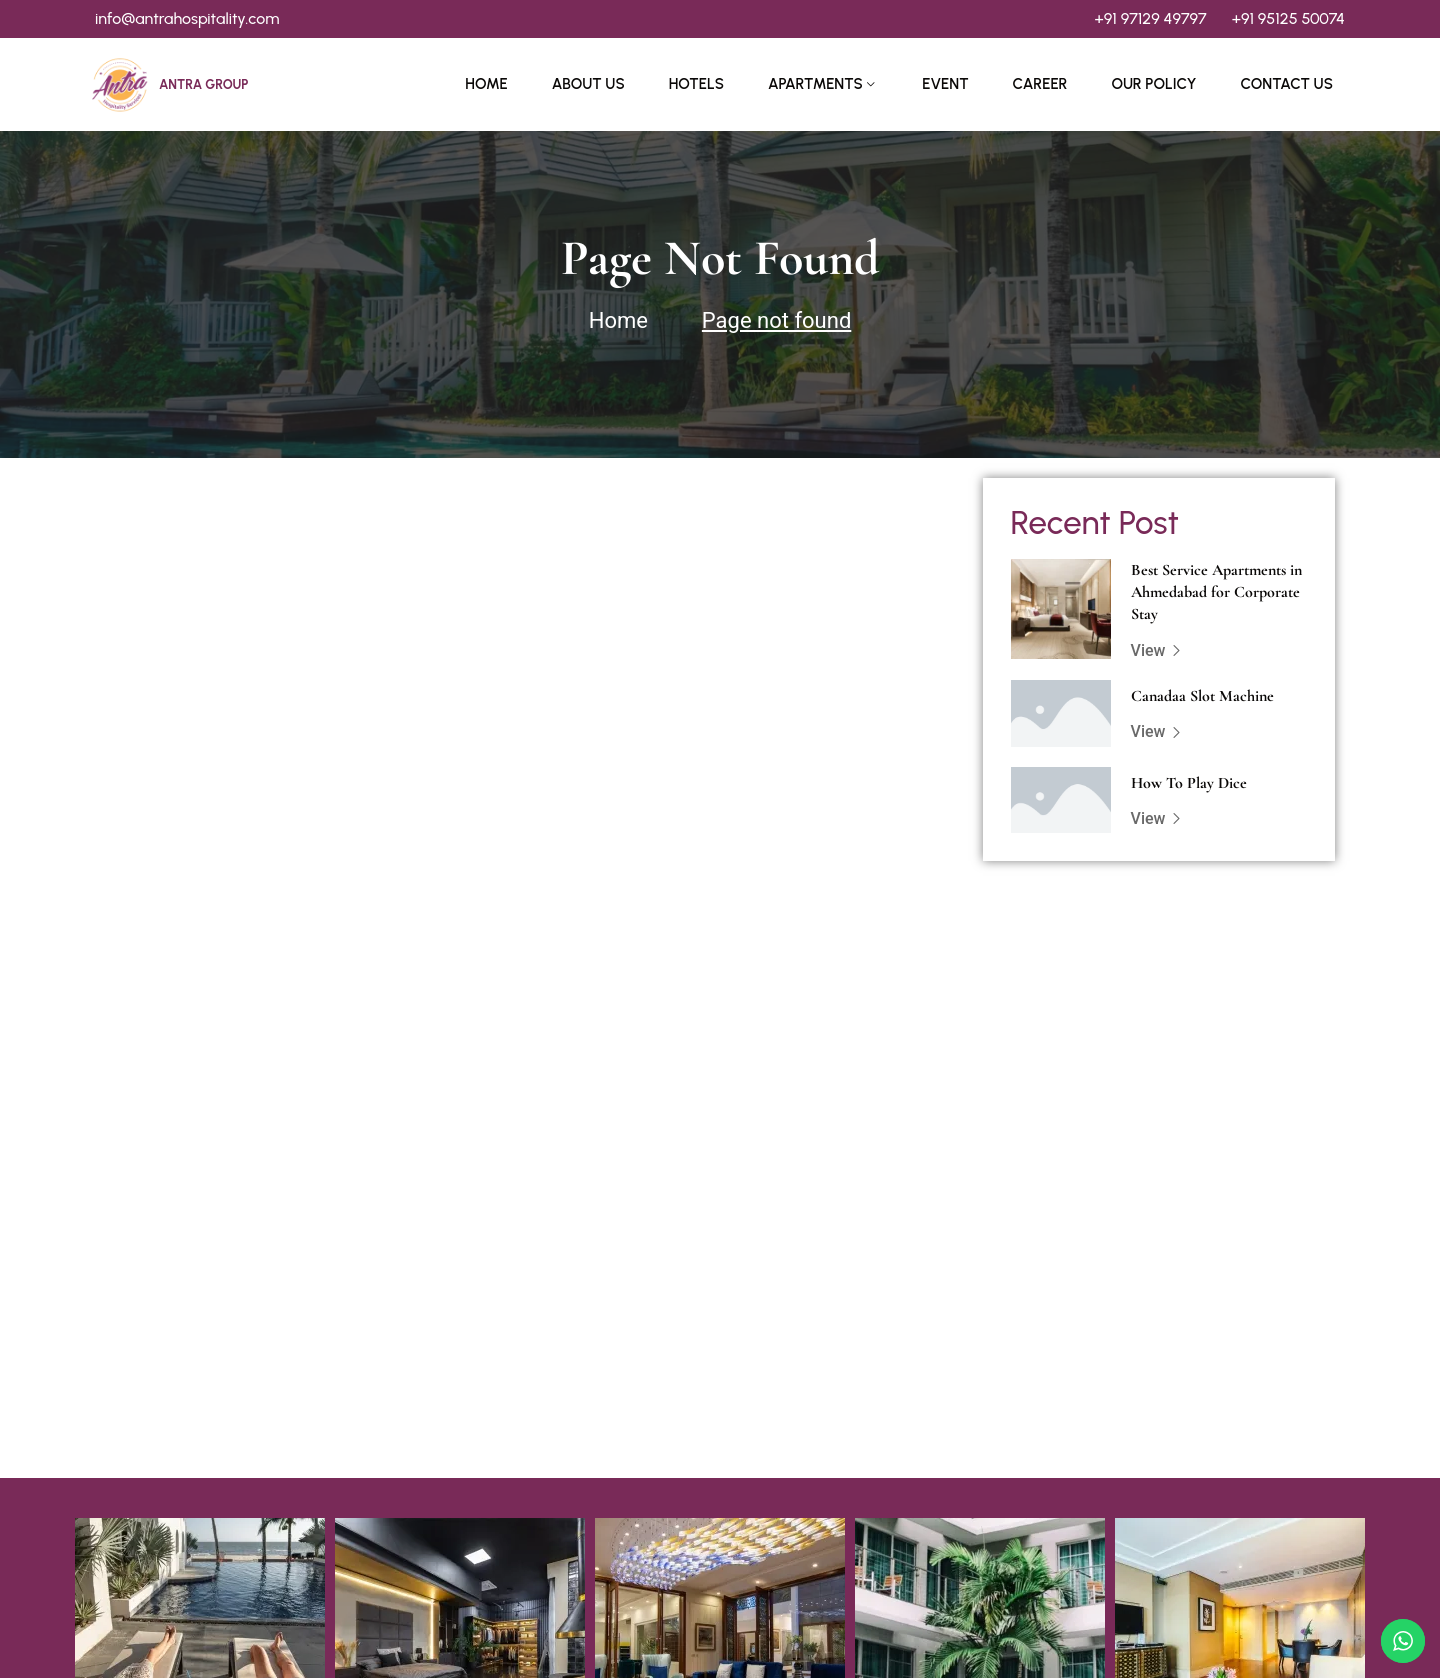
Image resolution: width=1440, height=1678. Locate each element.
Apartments (815, 84)
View (1157, 650)
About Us (588, 84)
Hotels (696, 84)
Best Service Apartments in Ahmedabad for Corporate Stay (1216, 592)
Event (945, 84)
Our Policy (1153, 84)
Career (1040, 84)
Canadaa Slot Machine (1202, 696)
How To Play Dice (1189, 783)
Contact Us (1286, 84)
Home (486, 84)
